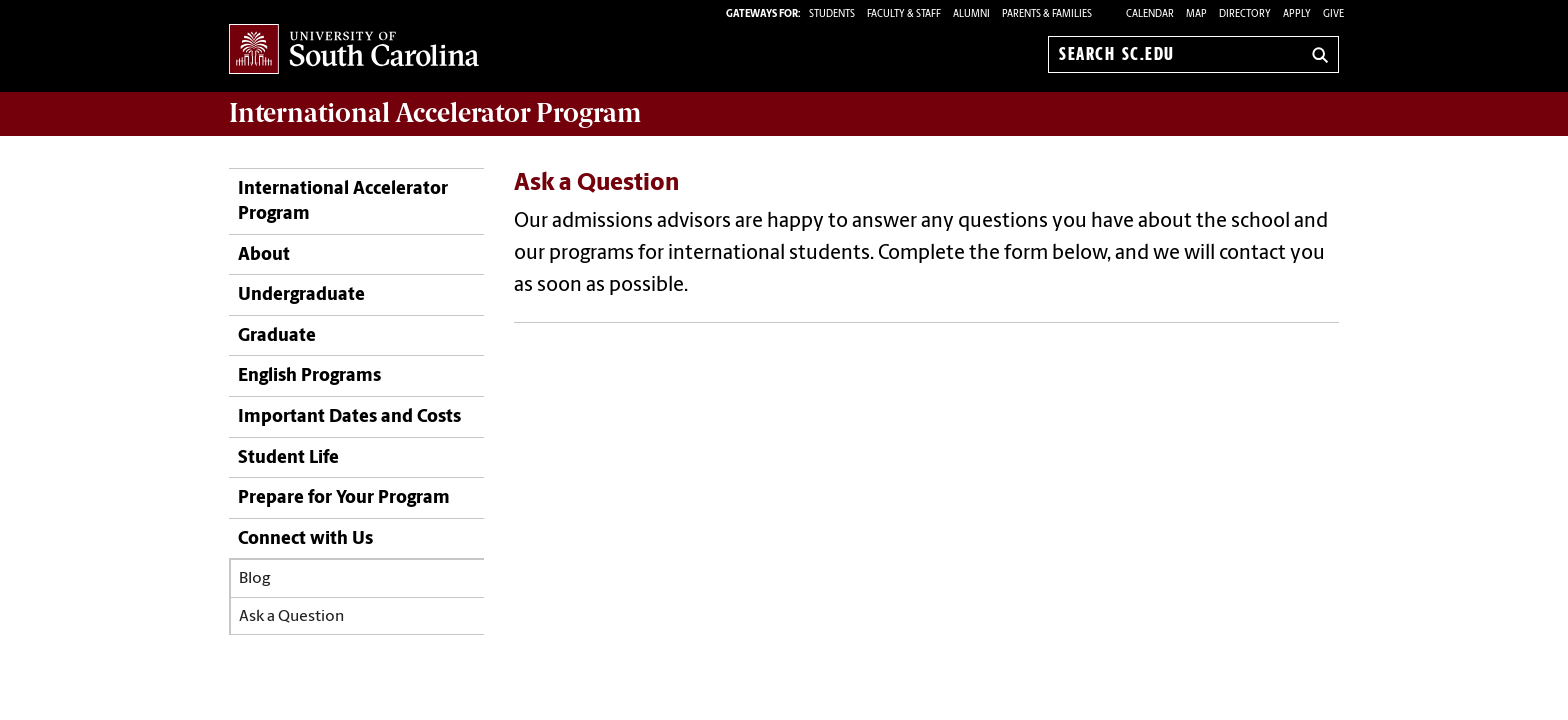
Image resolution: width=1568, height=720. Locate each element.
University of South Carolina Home (354, 50)
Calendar (1150, 14)
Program (435, 113)
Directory (1245, 14)
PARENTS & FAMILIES (1047, 14)
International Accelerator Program (343, 202)
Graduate (277, 336)
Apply (1297, 14)
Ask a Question (291, 617)
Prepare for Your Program (344, 498)
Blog (254, 579)
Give (1333, 14)
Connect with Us (305, 539)
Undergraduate (301, 295)
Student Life (288, 458)
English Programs (309, 376)
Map (1196, 14)
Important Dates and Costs (349, 417)
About (264, 255)
